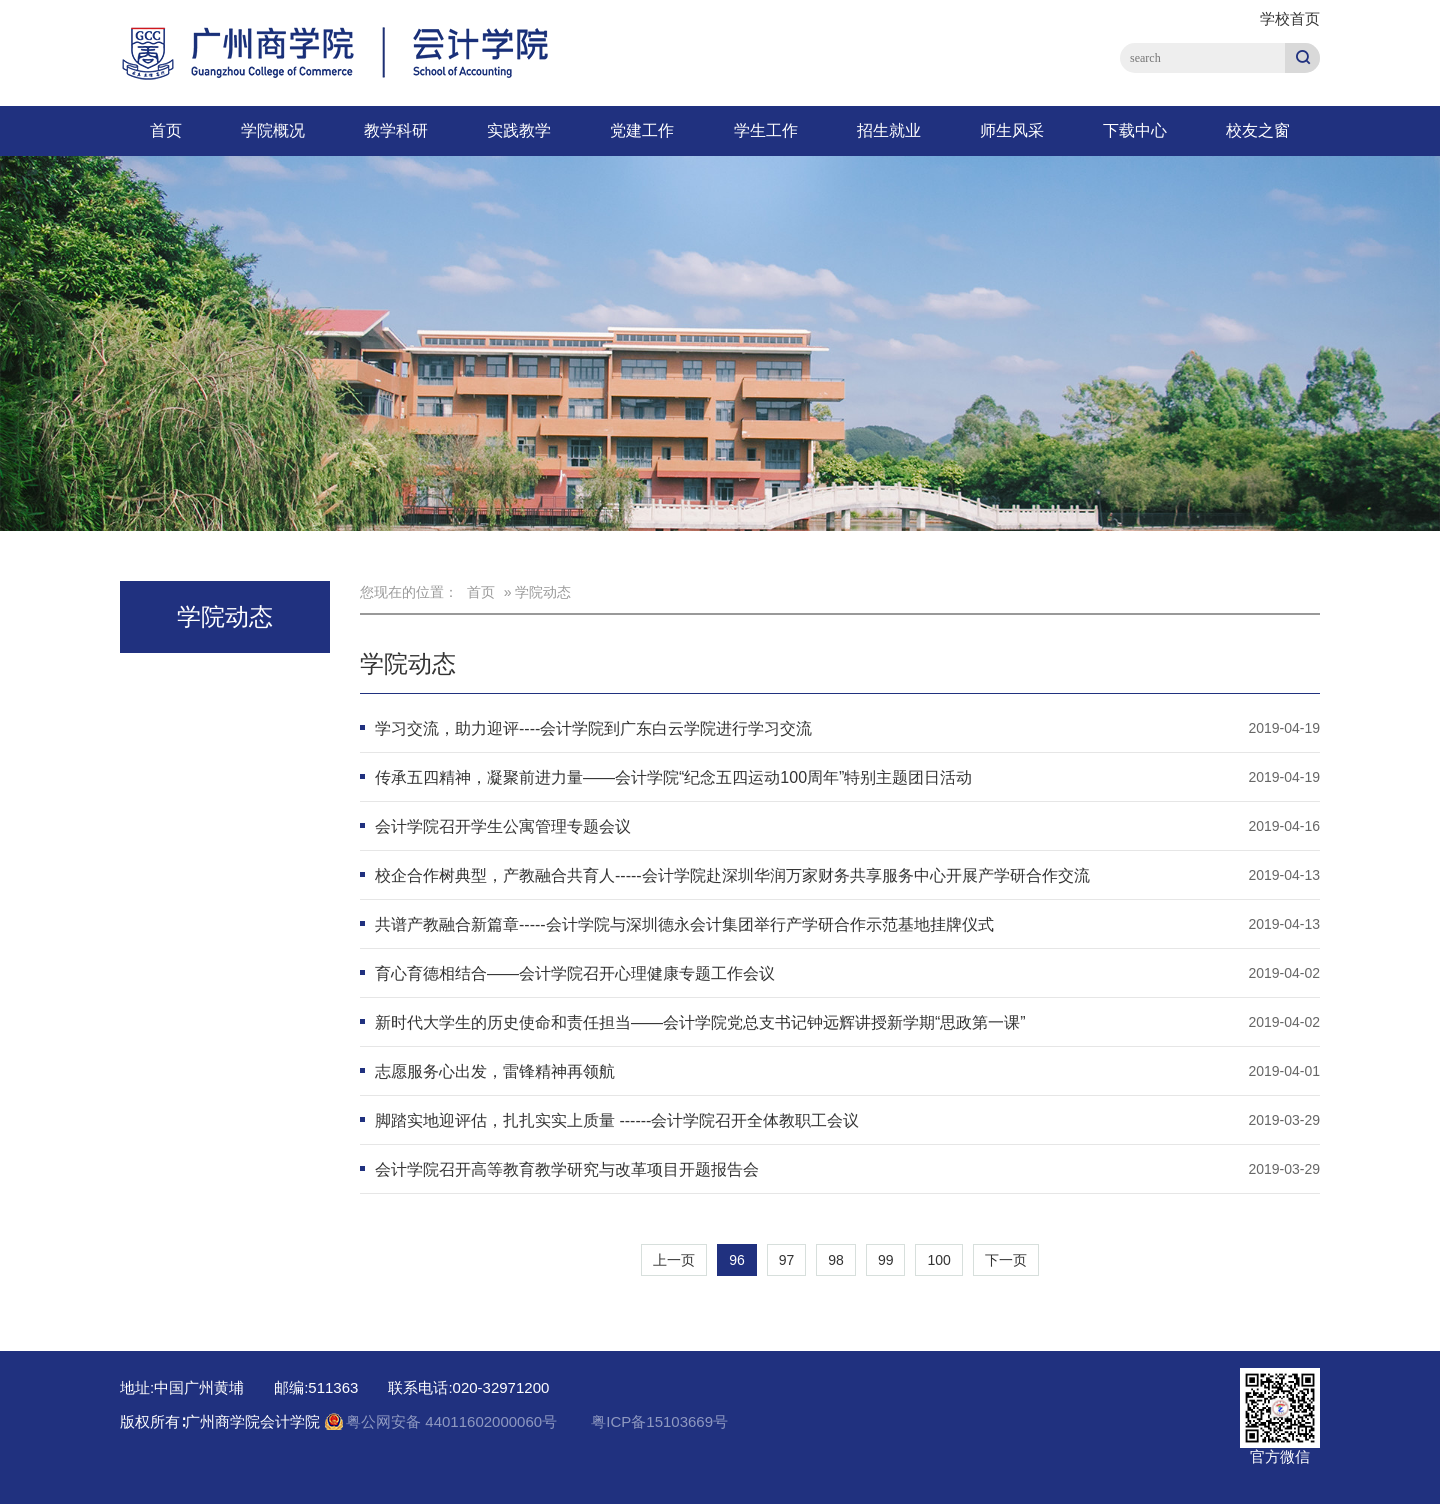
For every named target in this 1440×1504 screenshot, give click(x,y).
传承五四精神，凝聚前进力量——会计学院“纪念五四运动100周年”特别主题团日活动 (673, 777)
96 (737, 1260)
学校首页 (1290, 18)
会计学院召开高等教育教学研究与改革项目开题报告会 (567, 1169)
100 (938, 1260)
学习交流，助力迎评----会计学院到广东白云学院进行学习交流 (593, 728)
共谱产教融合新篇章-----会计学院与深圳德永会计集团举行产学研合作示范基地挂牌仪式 (684, 924)
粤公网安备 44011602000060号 (453, 1421)
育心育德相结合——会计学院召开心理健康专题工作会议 (575, 973)
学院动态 (408, 663)
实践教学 (519, 130)
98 (836, 1260)
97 (787, 1260)
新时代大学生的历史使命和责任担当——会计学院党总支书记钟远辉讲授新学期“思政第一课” (700, 1022)
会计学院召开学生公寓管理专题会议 (503, 826)
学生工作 (766, 130)
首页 (166, 130)
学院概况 (273, 130)
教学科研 (396, 130)
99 (886, 1260)
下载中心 (1135, 130)
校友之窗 (1258, 130)
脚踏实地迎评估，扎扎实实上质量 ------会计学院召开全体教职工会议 (617, 1120)
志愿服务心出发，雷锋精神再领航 (495, 1071)
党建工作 (642, 130)
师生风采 (1012, 130)
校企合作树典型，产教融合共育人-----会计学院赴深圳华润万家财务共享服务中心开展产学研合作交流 (732, 875)
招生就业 (889, 130)
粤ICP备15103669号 (659, 1421)
